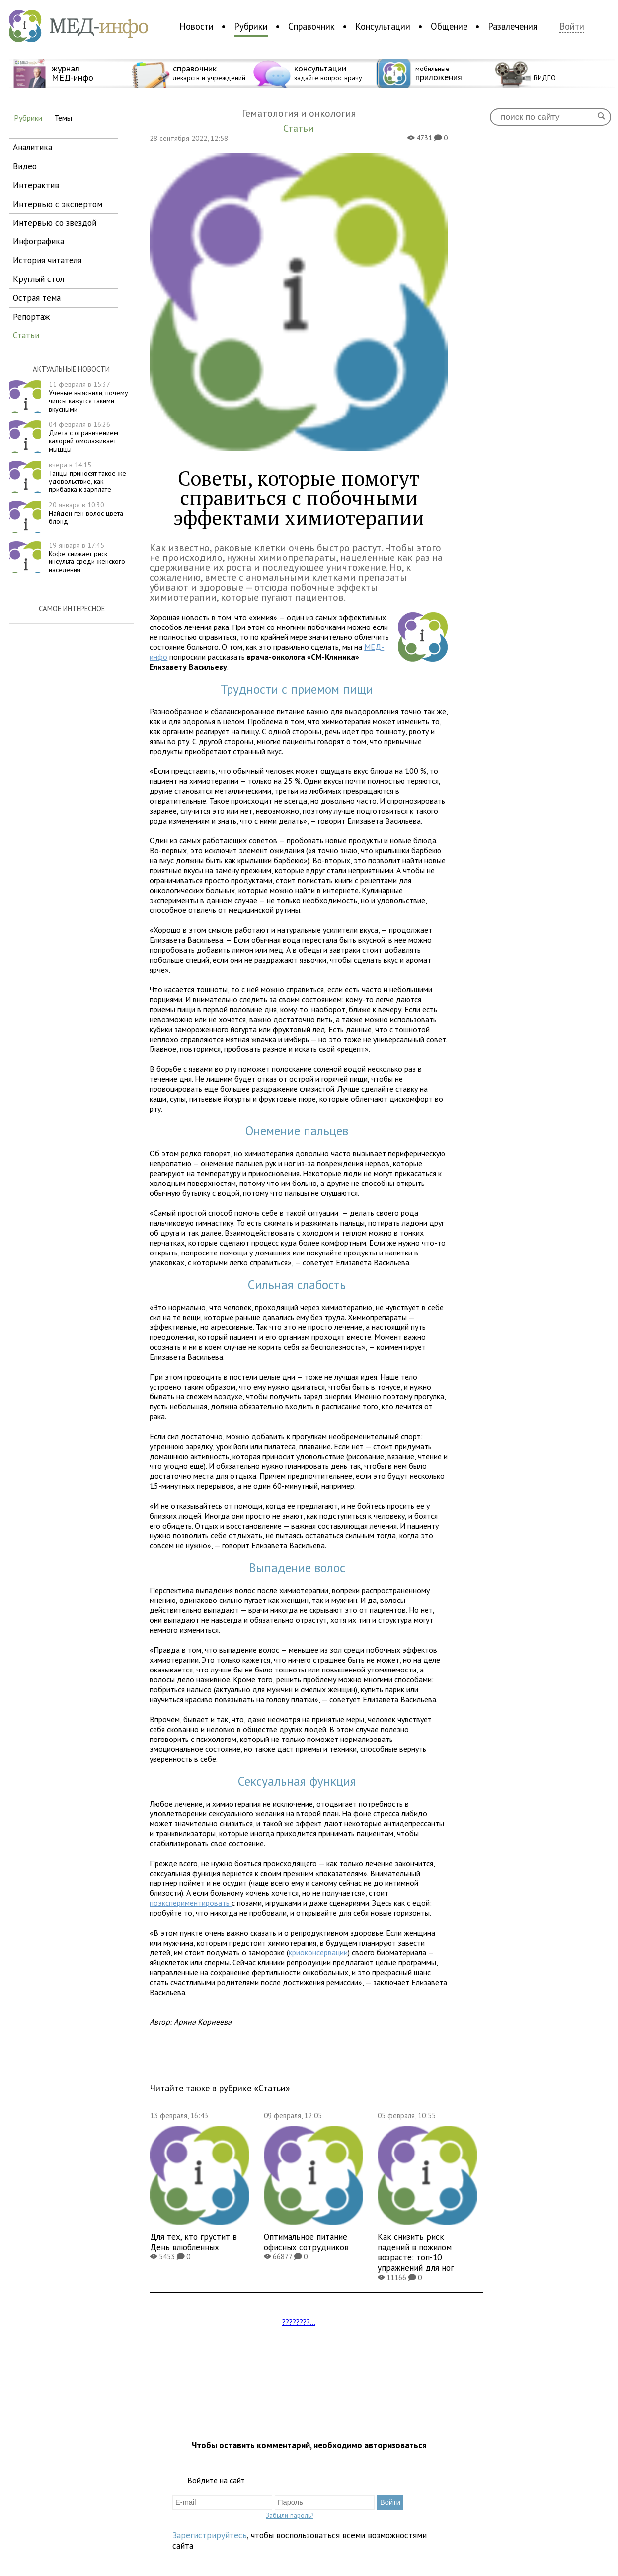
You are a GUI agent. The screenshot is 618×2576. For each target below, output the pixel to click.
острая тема (37, 297)
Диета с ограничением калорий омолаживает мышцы (83, 437)
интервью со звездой (54, 222)
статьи (26, 335)
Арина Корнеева (203, 2022)
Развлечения (513, 26)
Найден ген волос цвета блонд (86, 513)
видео (25, 166)
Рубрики (251, 26)
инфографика (38, 241)
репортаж (31, 316)
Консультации (382, 26)
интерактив (36, 185)
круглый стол (38, 278)
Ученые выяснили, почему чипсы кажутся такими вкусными (88, 397)
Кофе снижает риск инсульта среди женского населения (87, 557)
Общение (449, 26)
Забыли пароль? (289, 2515)
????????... (298, 2322)
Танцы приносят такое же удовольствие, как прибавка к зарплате (87, 477)
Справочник (311, 26)
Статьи (272, 2088)
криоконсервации (318, 1952)
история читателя (47, 260)
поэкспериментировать (191, 1903)
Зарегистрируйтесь (209, 2535)
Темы (63, 118)
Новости (196, 26)
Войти (571, 26)
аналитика (32, 147)
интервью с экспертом (57, 203)
